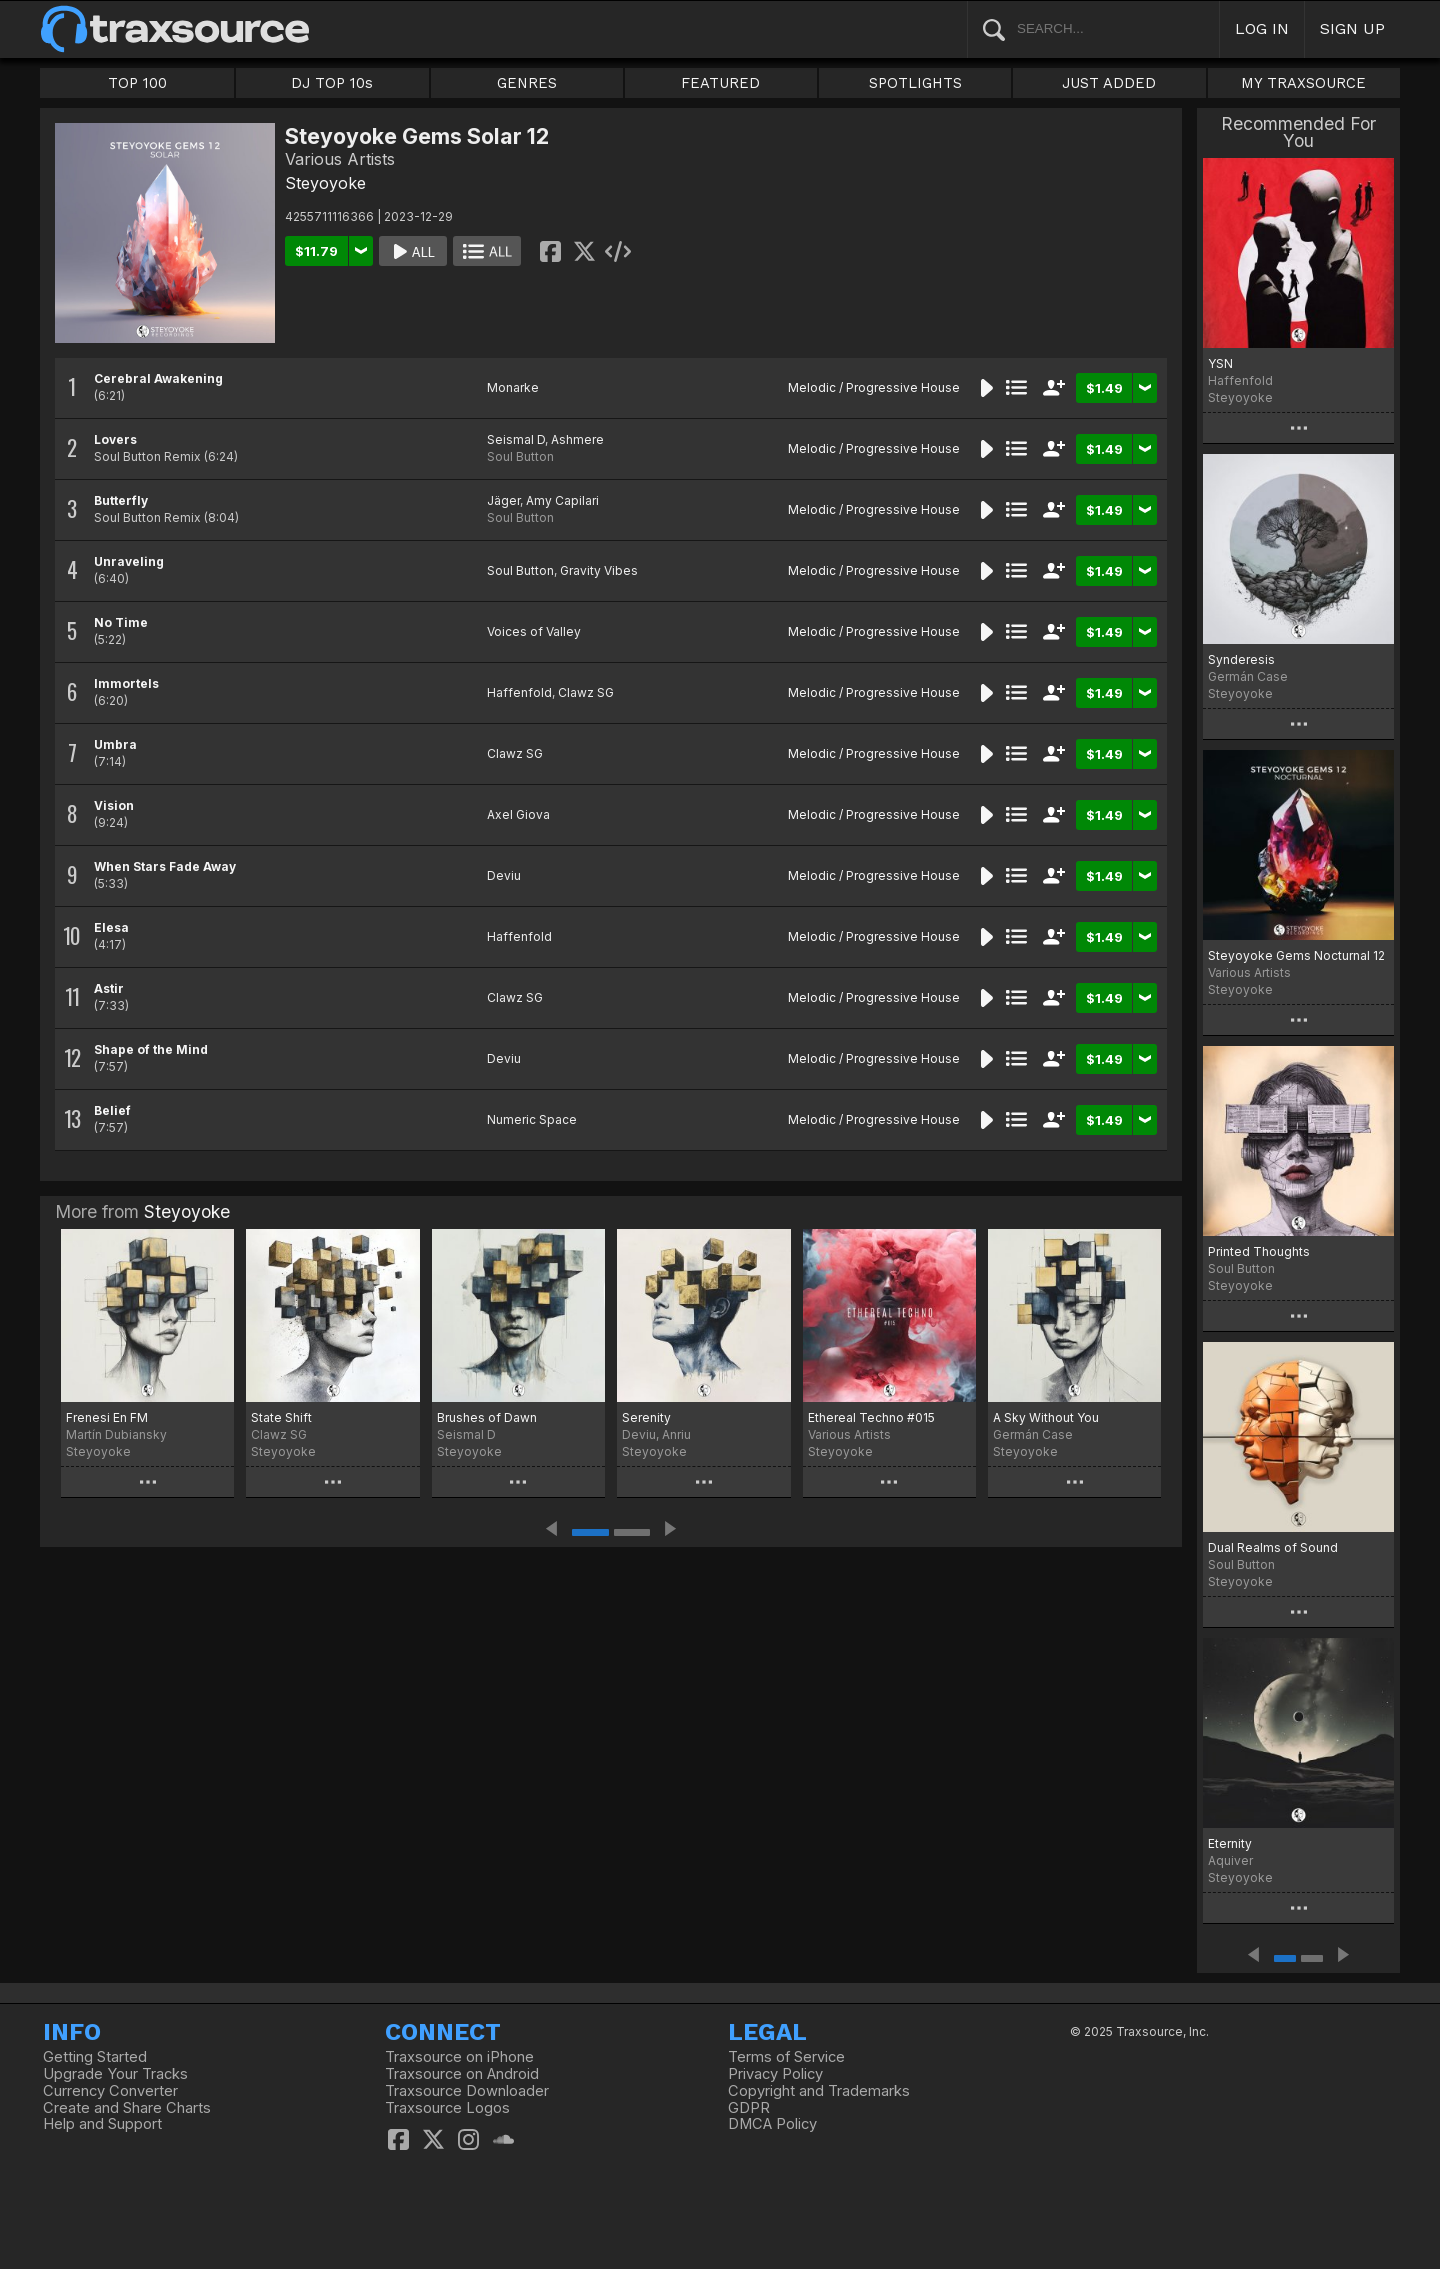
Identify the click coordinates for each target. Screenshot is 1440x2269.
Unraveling (129, 561)
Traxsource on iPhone (459, 2057)
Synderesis (1241, 659)
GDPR (749, 2108)
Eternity (1230, 1843)
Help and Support (102, 2124)
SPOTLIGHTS (915, 83)
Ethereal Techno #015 (871, 1417)
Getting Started (95, 2057)
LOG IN (1262, 28)
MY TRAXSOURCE (1303, 83)
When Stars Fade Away (165, 866)
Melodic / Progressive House (874, 387)
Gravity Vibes (599, 570)
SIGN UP (1352, 28)
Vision (114, 805)
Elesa (111, 927)
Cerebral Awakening (158, 378)
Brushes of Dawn (487, 1417)
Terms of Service (786, 2057)
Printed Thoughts (1259, 1251)
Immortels (126, 683)
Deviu (504, 875)
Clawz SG (586, 692)
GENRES (527, 83)
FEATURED (720, 83)
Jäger (503, 500)
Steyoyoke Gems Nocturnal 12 (1296, 955)
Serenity (646, 1417)
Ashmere (577, 439)
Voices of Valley (534, 631)
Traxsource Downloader (467, 2091)
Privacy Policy (775, 2074)
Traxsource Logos (447, 2108)
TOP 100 (137, 83)
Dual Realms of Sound (1273, 1547)
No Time (121, 622)
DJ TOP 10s (332, 83)
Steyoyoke (325, 183)
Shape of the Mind (151, 1049)
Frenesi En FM (107, 1417)
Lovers (115, 439)
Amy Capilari (562, 500)
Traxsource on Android (462, 2074)
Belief (112, 1110)
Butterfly (121, 500)
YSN (1220, 363)
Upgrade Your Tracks (115, 2074)
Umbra (115, 744)
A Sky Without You (1046, 1417)
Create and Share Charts (127, 2108)
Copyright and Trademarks (819, 2091)
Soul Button (520, 456)
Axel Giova (518, 814)
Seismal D (516, 439)
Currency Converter (110, 2091)
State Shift (281, 1417)
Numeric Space (532, 1119)
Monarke (513, 387)
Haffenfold (519, 692)
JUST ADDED (1109, 83)
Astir (109, 988)
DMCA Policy (772, 2124)
